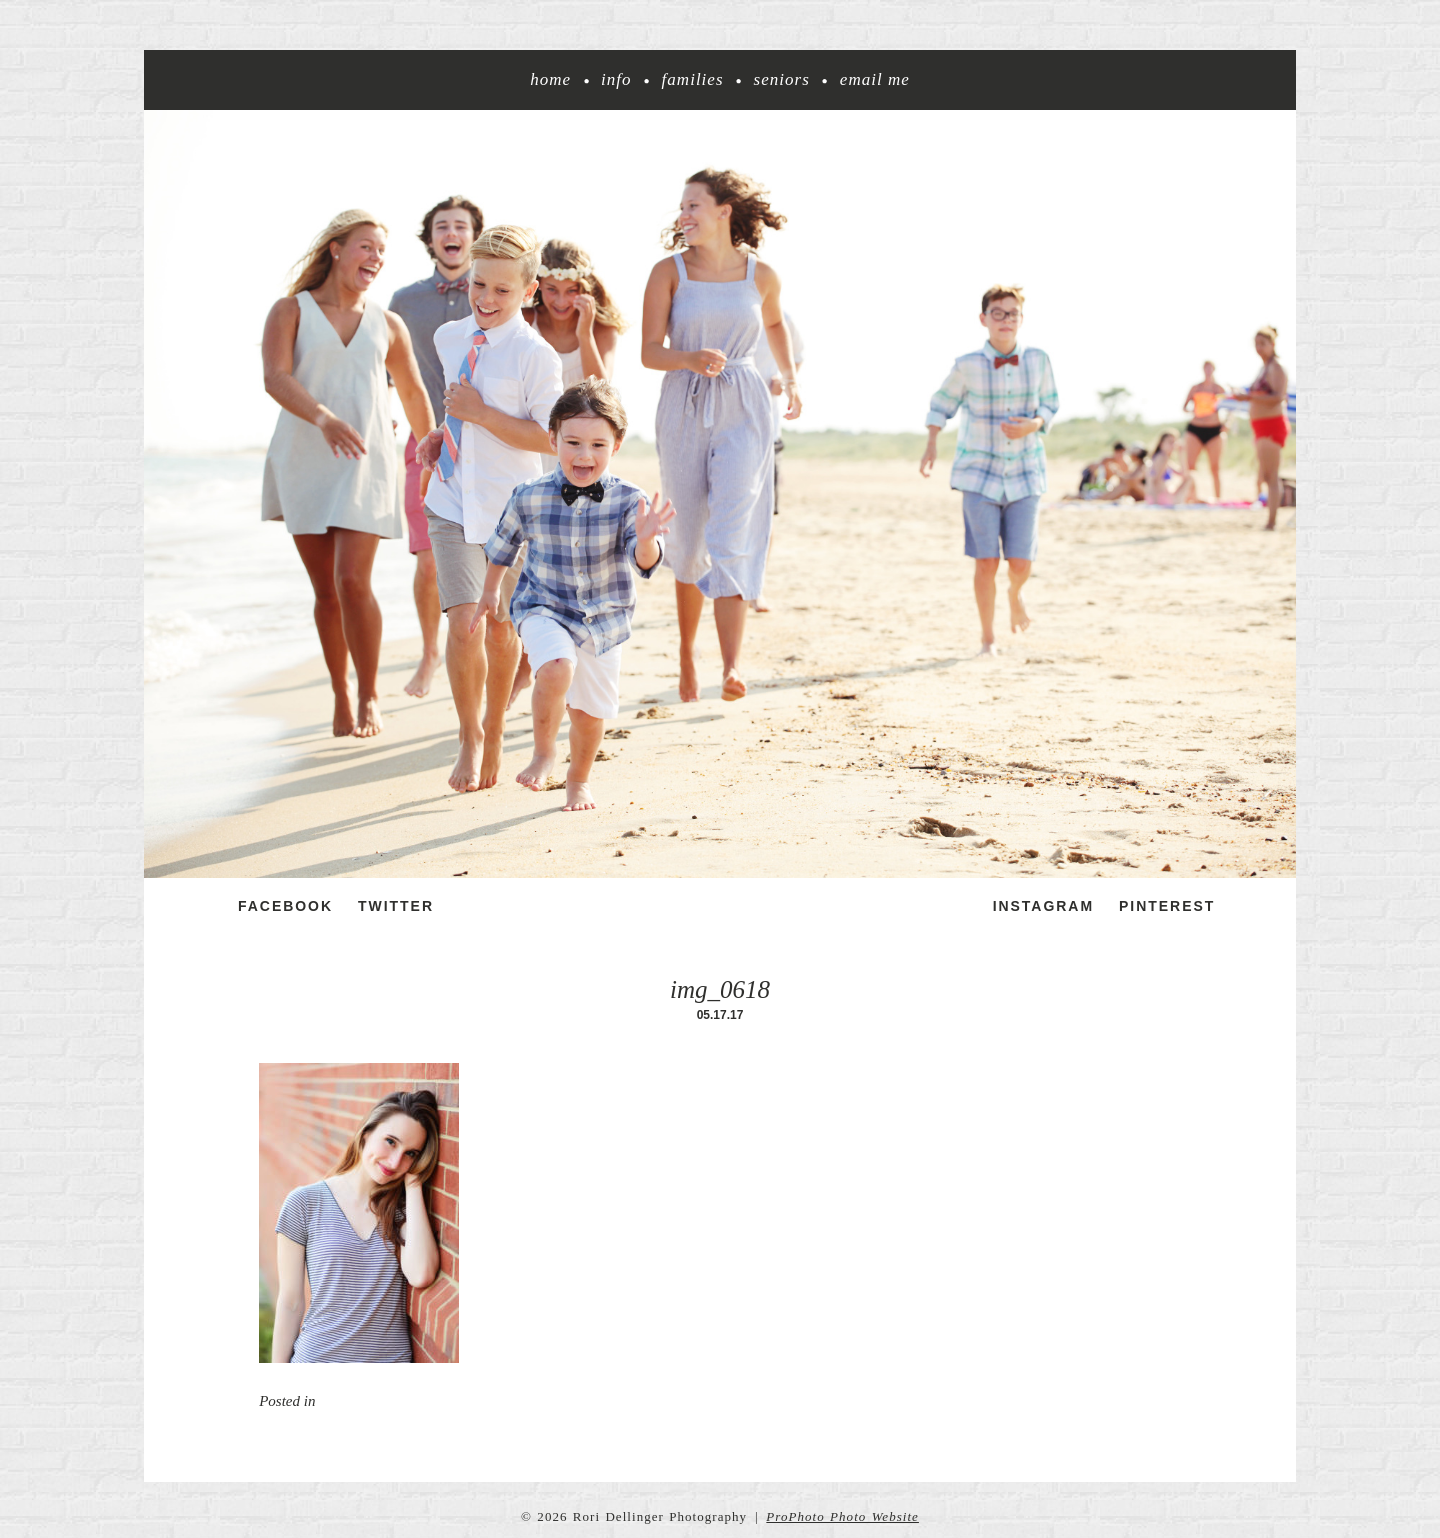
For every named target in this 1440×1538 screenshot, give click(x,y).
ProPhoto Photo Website (842, 1516)
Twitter (396, 906)
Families (693, 79)
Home (550, 79)
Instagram (1043, 906)
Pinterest (1167, 906)
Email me (875, 79)
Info (616, 79)
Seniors (782, 79)
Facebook (285, 906)
